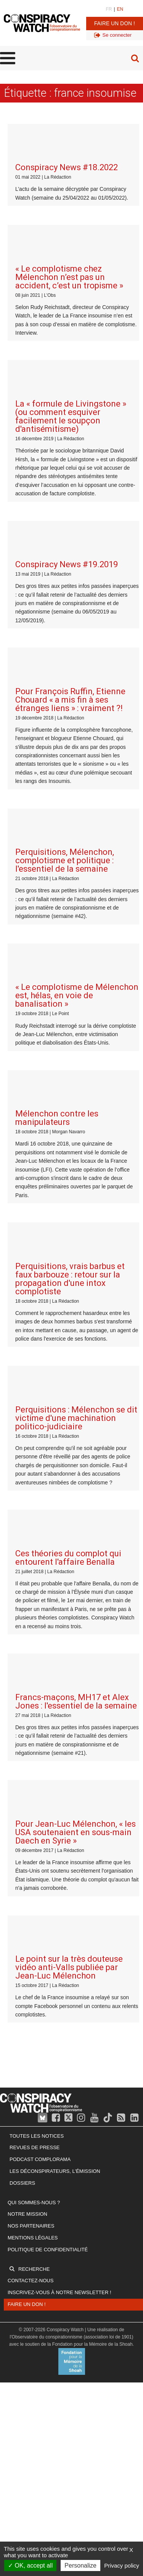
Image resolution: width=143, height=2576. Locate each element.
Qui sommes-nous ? (34, 1648)
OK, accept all (30, 2565)
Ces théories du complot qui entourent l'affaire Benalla (68, 1122)
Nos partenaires (31, 1671)
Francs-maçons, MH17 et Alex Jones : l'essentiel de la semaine (76, 1226)
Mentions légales (33, 1683)
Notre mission (27, 1660)
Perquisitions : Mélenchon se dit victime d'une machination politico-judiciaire (76, 1022)
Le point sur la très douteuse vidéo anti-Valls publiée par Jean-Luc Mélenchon (69, 1413)
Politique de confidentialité (48, 1695)
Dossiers (22, 1629)
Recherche (34, 1715)
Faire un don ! (114, 23)
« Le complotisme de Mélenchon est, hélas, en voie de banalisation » (76, 718)
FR (109, 9)
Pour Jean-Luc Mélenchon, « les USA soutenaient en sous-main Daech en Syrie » (75, 1317)
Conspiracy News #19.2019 (66, 406)
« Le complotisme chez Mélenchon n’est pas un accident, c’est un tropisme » (69, 198)
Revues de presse (35, 1593)
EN (120, 9)
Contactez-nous (30, 1726)
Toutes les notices (37, 1582)
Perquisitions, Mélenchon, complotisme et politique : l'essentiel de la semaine (64, 623)
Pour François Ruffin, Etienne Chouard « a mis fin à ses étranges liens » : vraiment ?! (70, 501)
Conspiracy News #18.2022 (66, 128)
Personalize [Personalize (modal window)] (80, 2565)
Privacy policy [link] (121, 2565)
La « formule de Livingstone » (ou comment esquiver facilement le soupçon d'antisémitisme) (70, 297)
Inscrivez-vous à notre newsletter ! (59, 1738)
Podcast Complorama (40, 1605)
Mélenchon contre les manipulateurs (56, 801)
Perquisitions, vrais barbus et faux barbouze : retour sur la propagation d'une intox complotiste (70, 922)
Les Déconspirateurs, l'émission (55, 1617)
